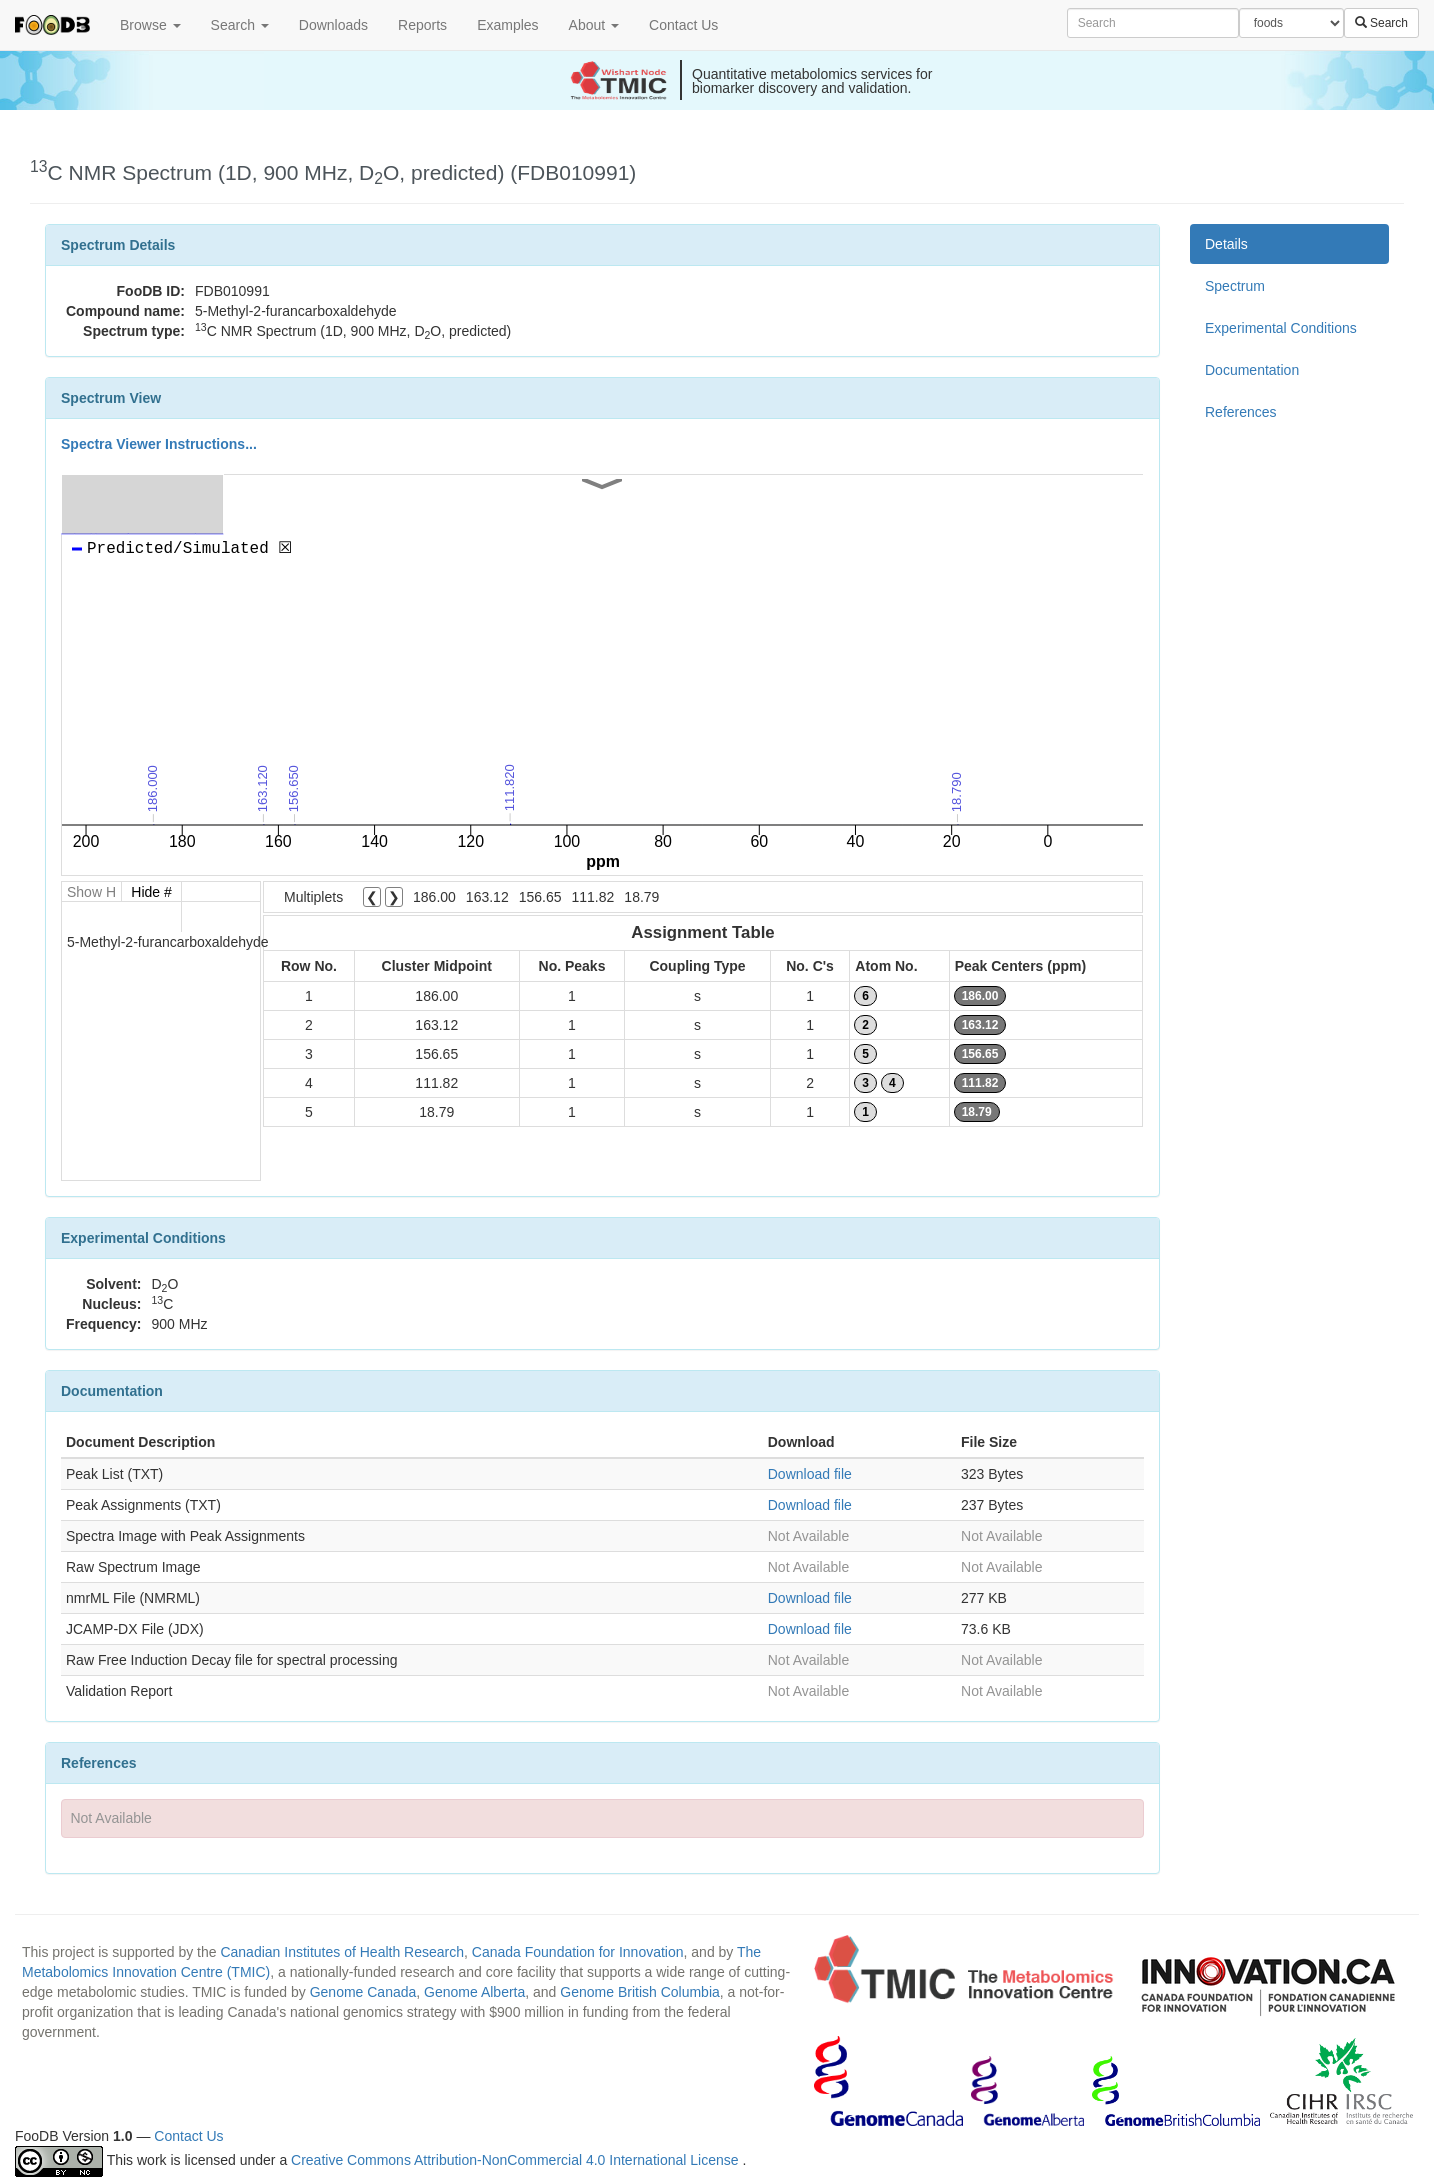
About (594, 25)
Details (1226, 244)
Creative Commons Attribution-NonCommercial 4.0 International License (516, 2160)
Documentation (1252, 370)
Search (240, 25)
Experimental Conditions (1281, 328)
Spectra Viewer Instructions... (159, 444)
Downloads (333, 25)
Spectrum (1235, 286)
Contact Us (683, 25)
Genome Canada (363, 1992)
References (1241, 412)
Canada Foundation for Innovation (578, 1952)
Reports (422, 25)
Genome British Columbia (640, 1992)
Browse (150, 25)
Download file (810, 1474)
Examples (507, 25)
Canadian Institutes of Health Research (342, 1952)
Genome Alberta (474, 1992)
